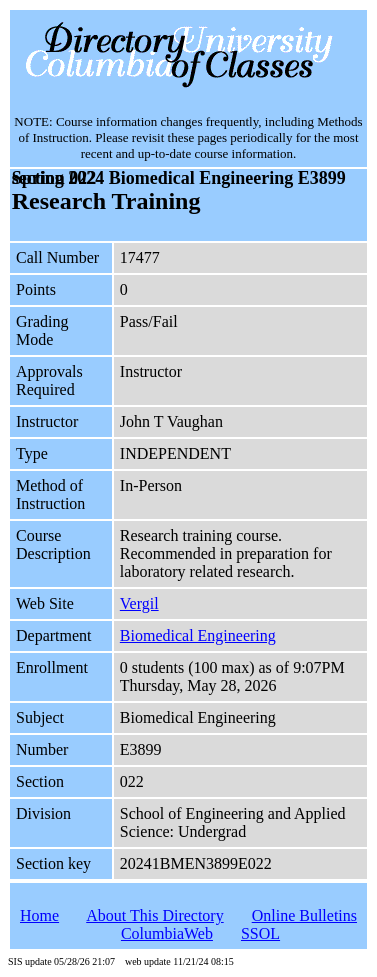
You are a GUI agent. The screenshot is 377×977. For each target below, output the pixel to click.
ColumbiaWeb (167, 933)
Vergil (139, 603)
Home (39, 915)
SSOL (260, 933)
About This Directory (154, 915)
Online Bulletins (304, 915)
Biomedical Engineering (198, 635)
